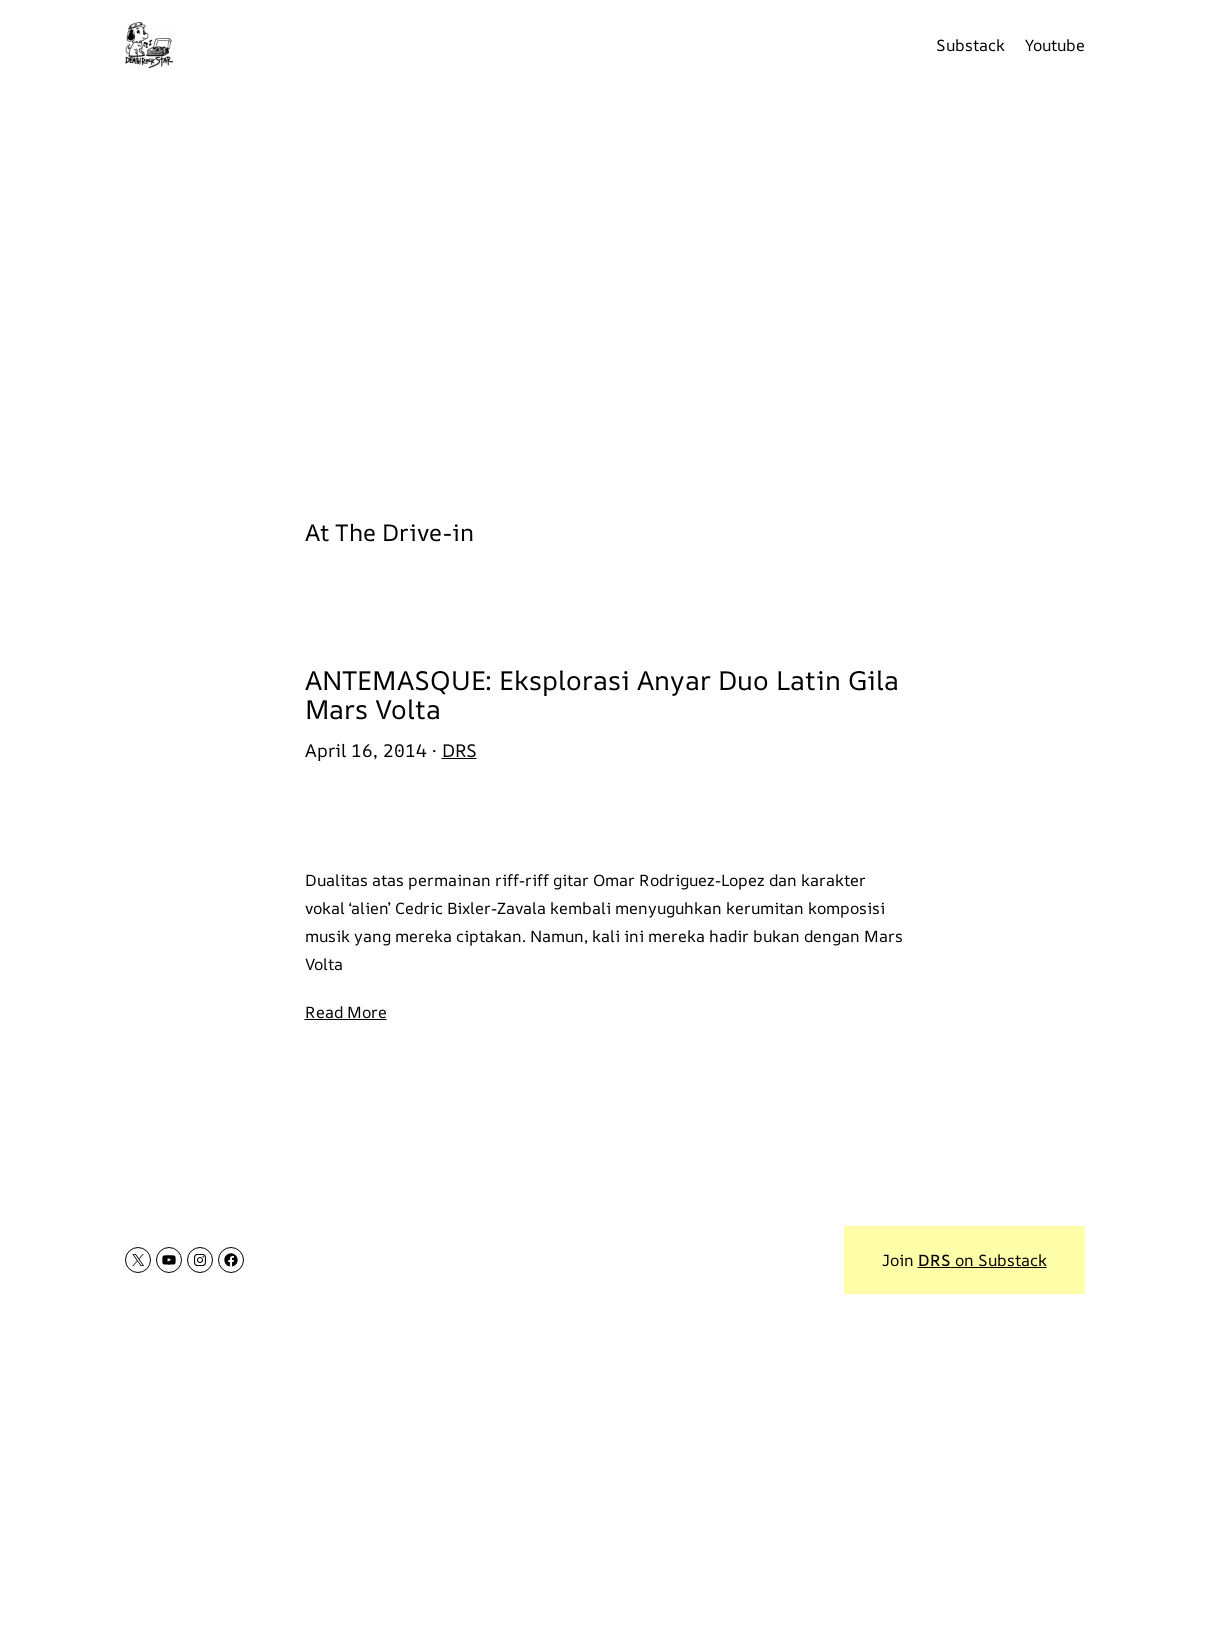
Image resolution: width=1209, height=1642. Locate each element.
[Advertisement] (605, 290)
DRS (459, 750)
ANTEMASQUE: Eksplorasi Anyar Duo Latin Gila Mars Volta (602, 695)
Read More (346, 1012)
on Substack (982, 1260)
